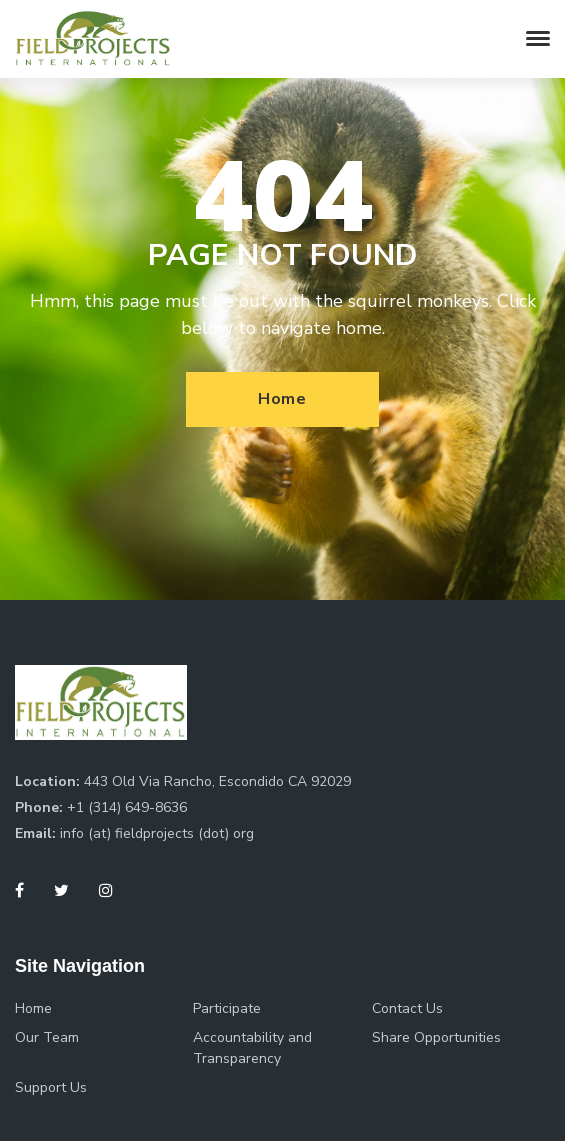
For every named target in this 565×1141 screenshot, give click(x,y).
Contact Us (407, 1008)
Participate (227, 1008)
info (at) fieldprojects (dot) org (157, 833)
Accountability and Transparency (252, 1048)
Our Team (47, 1037)
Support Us (51, 1087)
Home (282, 399)
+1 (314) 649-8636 (127, 807)
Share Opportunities (436, 1037)
